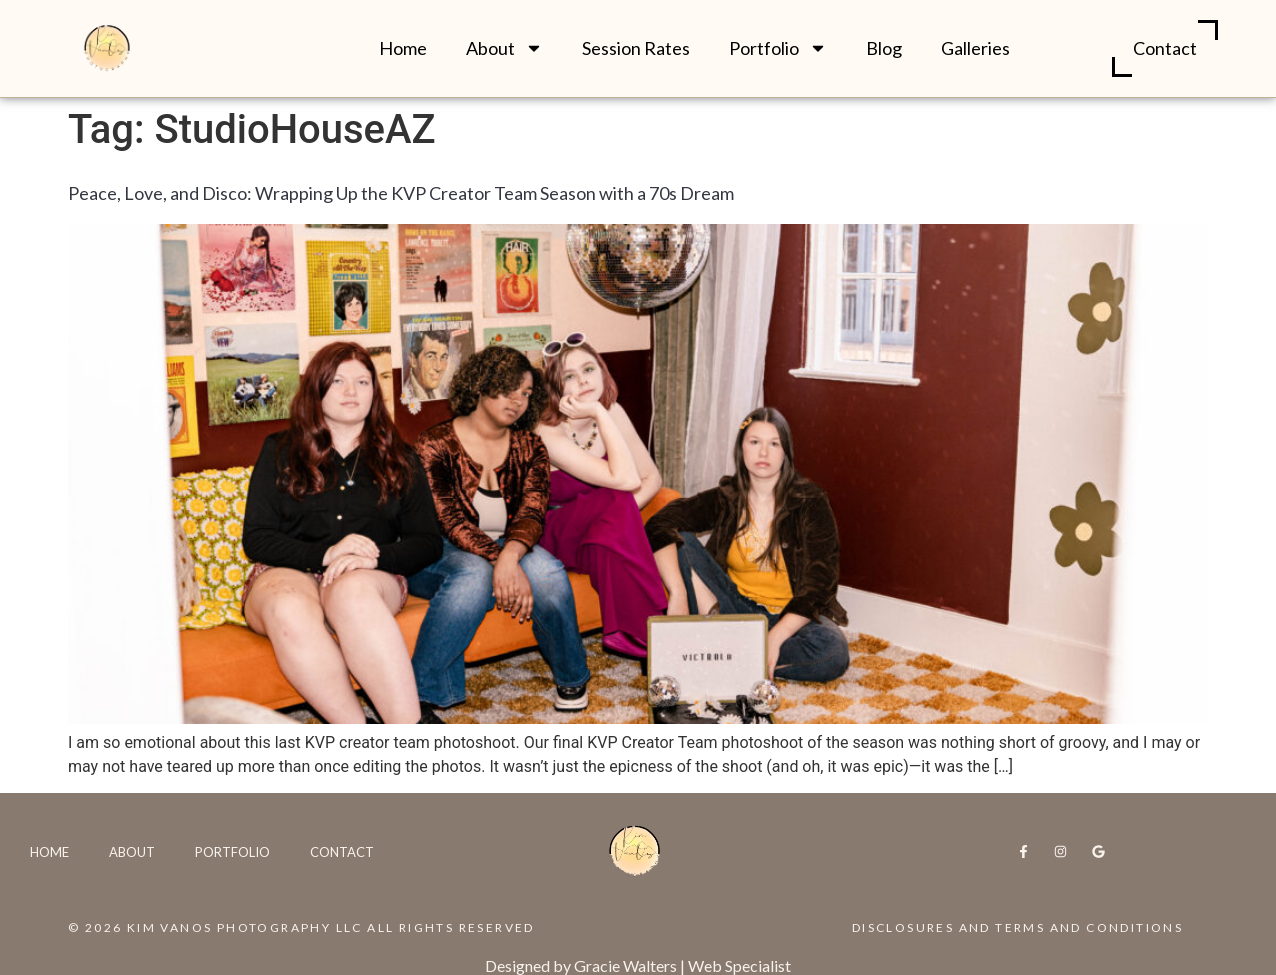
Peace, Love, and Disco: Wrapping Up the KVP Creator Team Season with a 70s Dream (401, 193)
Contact (1165, 48)
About (504, 48)
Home (403, 48)
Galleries (975, 48)
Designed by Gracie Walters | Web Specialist (638, 965)
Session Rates (636, 48)
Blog (884, 48)
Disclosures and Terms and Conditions (1017, 927)
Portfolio (778, 48)
